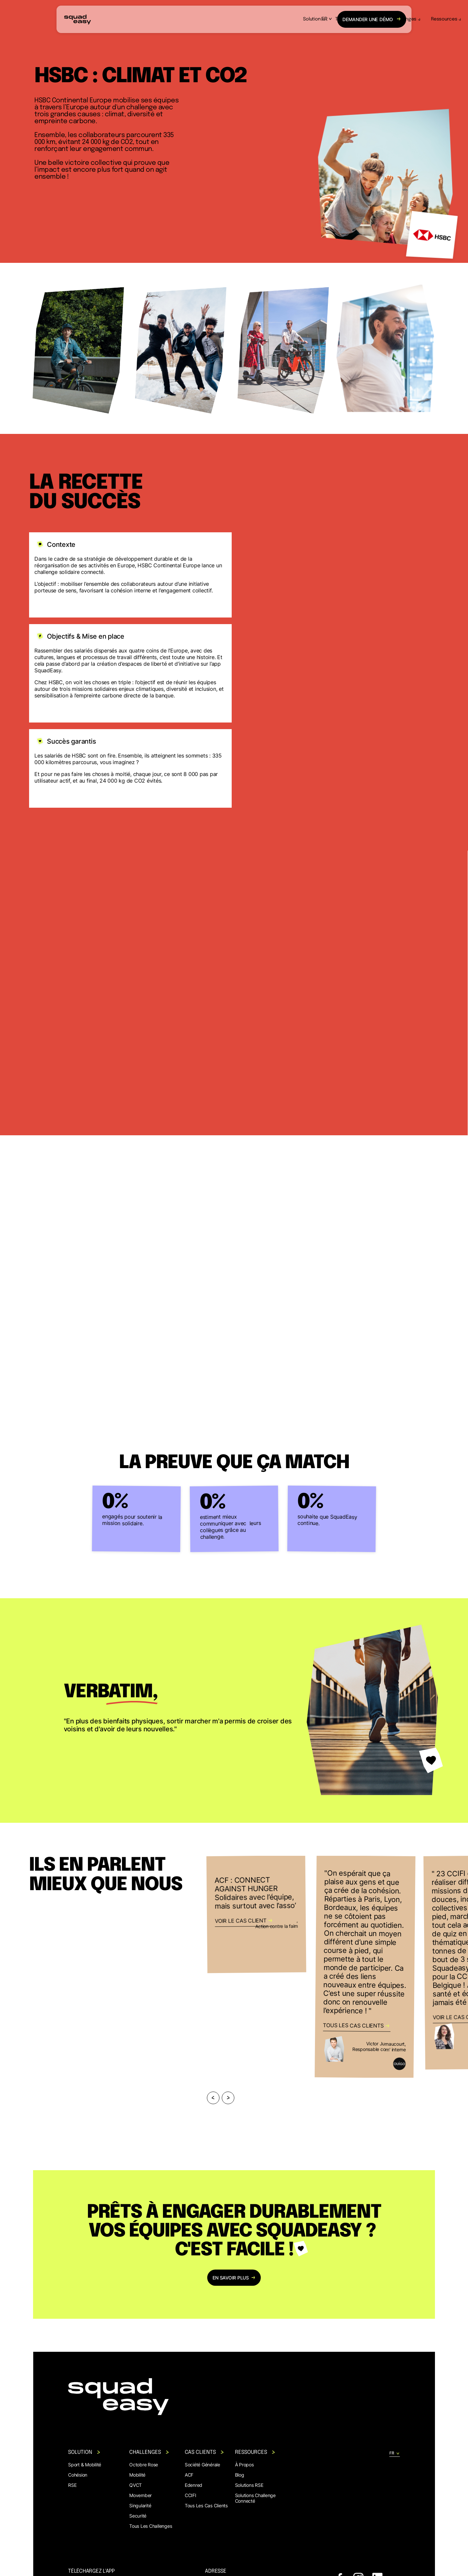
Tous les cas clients (206, 2505)
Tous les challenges (150, 2526)
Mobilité (137, 2475)
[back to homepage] (77, 19)
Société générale (202, 2464)
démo (372, 19)
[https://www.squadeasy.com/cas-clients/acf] (256, 1914)
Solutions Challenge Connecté (255, 2498)
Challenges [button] (261, 19)
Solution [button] (169, 19)
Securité (137, 2516)
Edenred (193, 2485)
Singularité (140, 2505)
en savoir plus (234, 2277)
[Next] (228, 2098)
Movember (140, 2495)
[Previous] (213, 2098)
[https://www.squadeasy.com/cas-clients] (365, 1966)
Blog (239, 2475)
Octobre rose (143, 2464)
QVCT (135, 2485)
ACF (189, 2475)
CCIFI (190, 2495)
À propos (244, 2464)
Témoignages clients (213, 19)
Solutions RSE (249, 2485)
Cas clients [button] (204, 2452)
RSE (72, 2485)
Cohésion (77, 2475)
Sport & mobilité (84, 2464)
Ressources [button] (301, 19)
